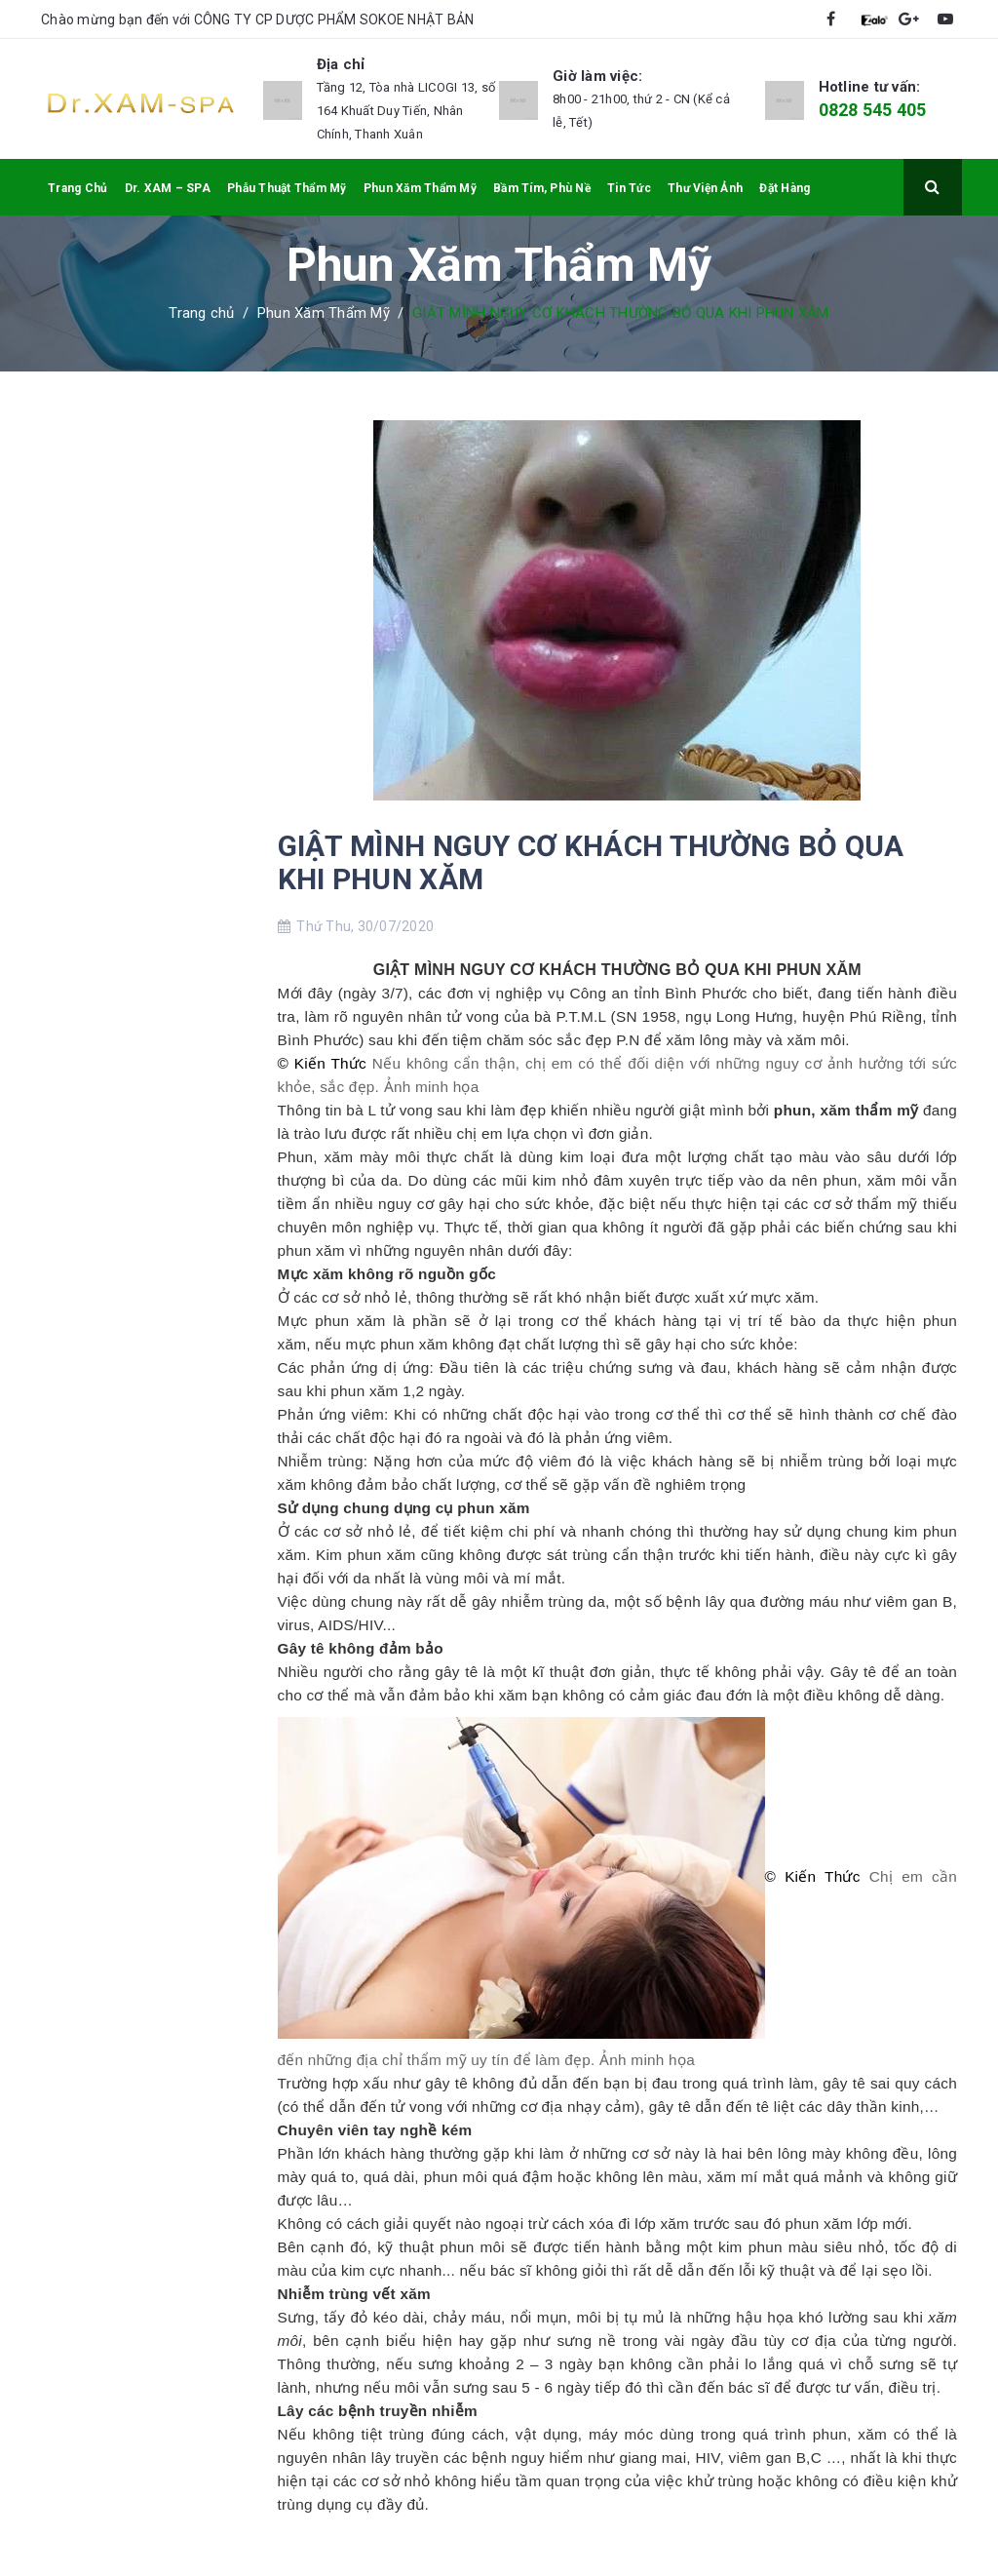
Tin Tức (629, 188)
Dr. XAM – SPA (168, 188)
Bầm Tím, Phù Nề (542, 188)
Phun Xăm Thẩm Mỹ (420, 188)
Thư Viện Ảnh (705, 188)
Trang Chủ (77, 188)
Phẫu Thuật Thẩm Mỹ (287, 188)
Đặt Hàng (784, 188)
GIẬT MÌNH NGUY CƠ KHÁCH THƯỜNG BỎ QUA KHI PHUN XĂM (591, 862)
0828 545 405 (873, 109)
